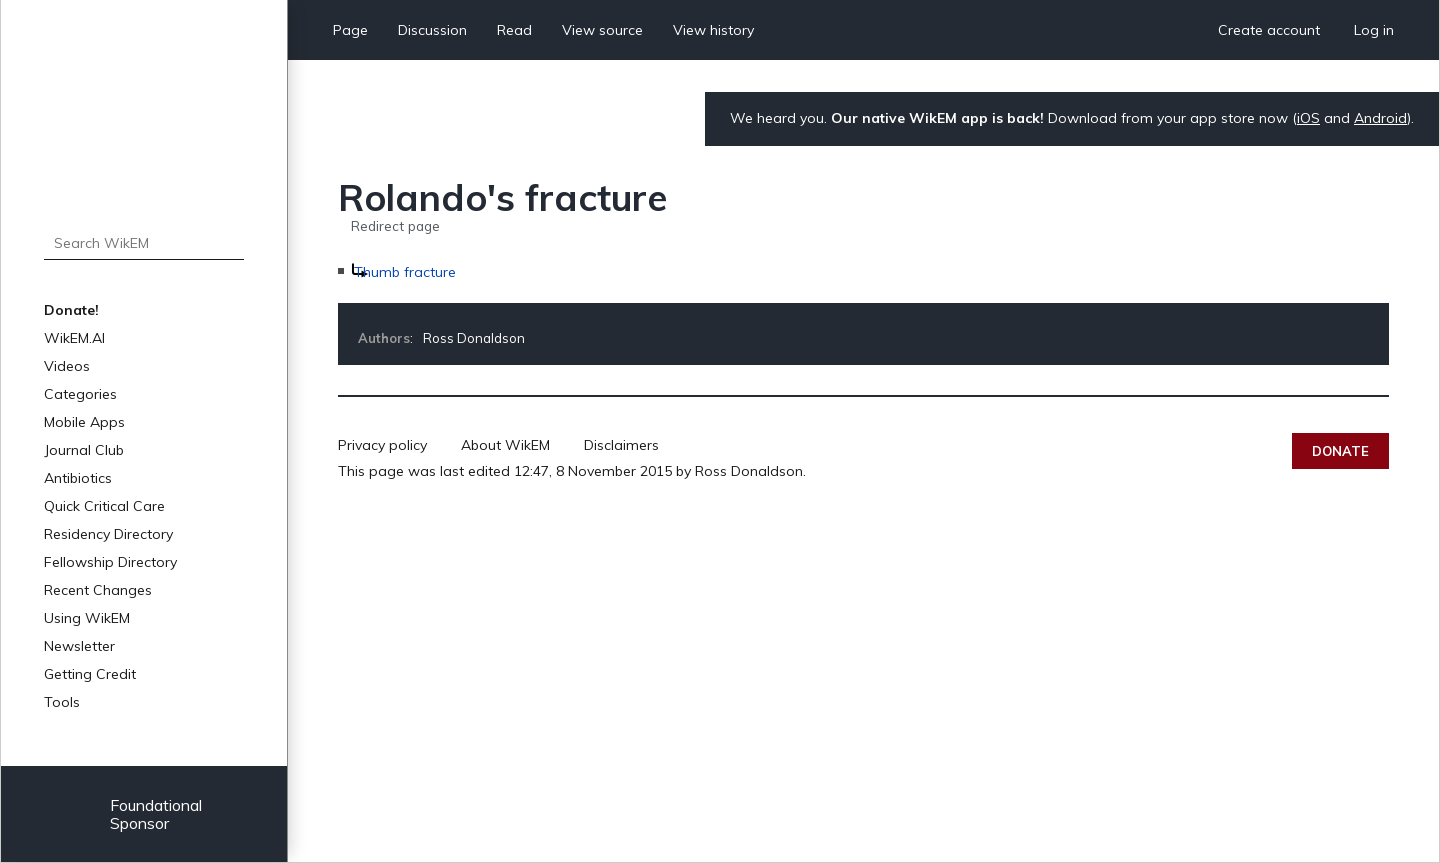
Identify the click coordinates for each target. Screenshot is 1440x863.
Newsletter (79, 646)
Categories (80, 394)
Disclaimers (621, 445)
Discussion (432, 30)
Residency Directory (108, 534)
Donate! (71, 310)
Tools (62, 702)
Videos (67, 366)
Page (350, 30)
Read (514, 30)
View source (602, 30)
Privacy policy (382, 445)
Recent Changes (98, 590)
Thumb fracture (405, 272)
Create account (1269, 30)
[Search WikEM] (144, 243)
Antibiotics (78, 478)
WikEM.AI (74, 338)
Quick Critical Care (104, 506)
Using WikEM (87, 618)
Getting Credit (90, 674)
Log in (1374, 30)
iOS (1308, 118)
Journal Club (84, 450)
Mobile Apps (84, 422)
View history (713, 30)
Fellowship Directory (110, 562)
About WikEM (505, 445)
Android (1380, 118)
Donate (1340, 451)
